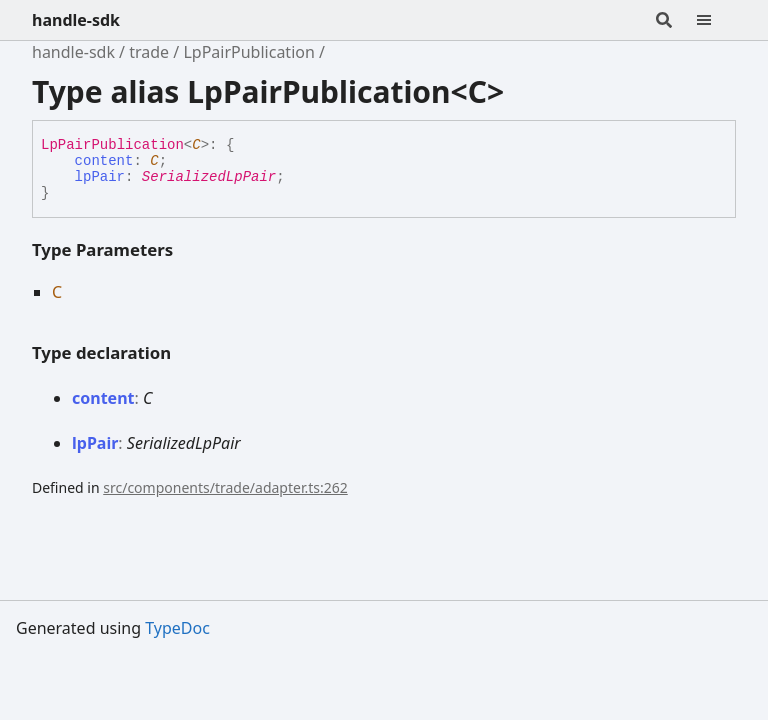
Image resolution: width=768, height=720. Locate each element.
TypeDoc (177, 628)
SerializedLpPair (209, 177)
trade (149, 52)
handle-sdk (76, 20)
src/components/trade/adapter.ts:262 (225, 487)
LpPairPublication (248, 52)
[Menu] (716, 20)
